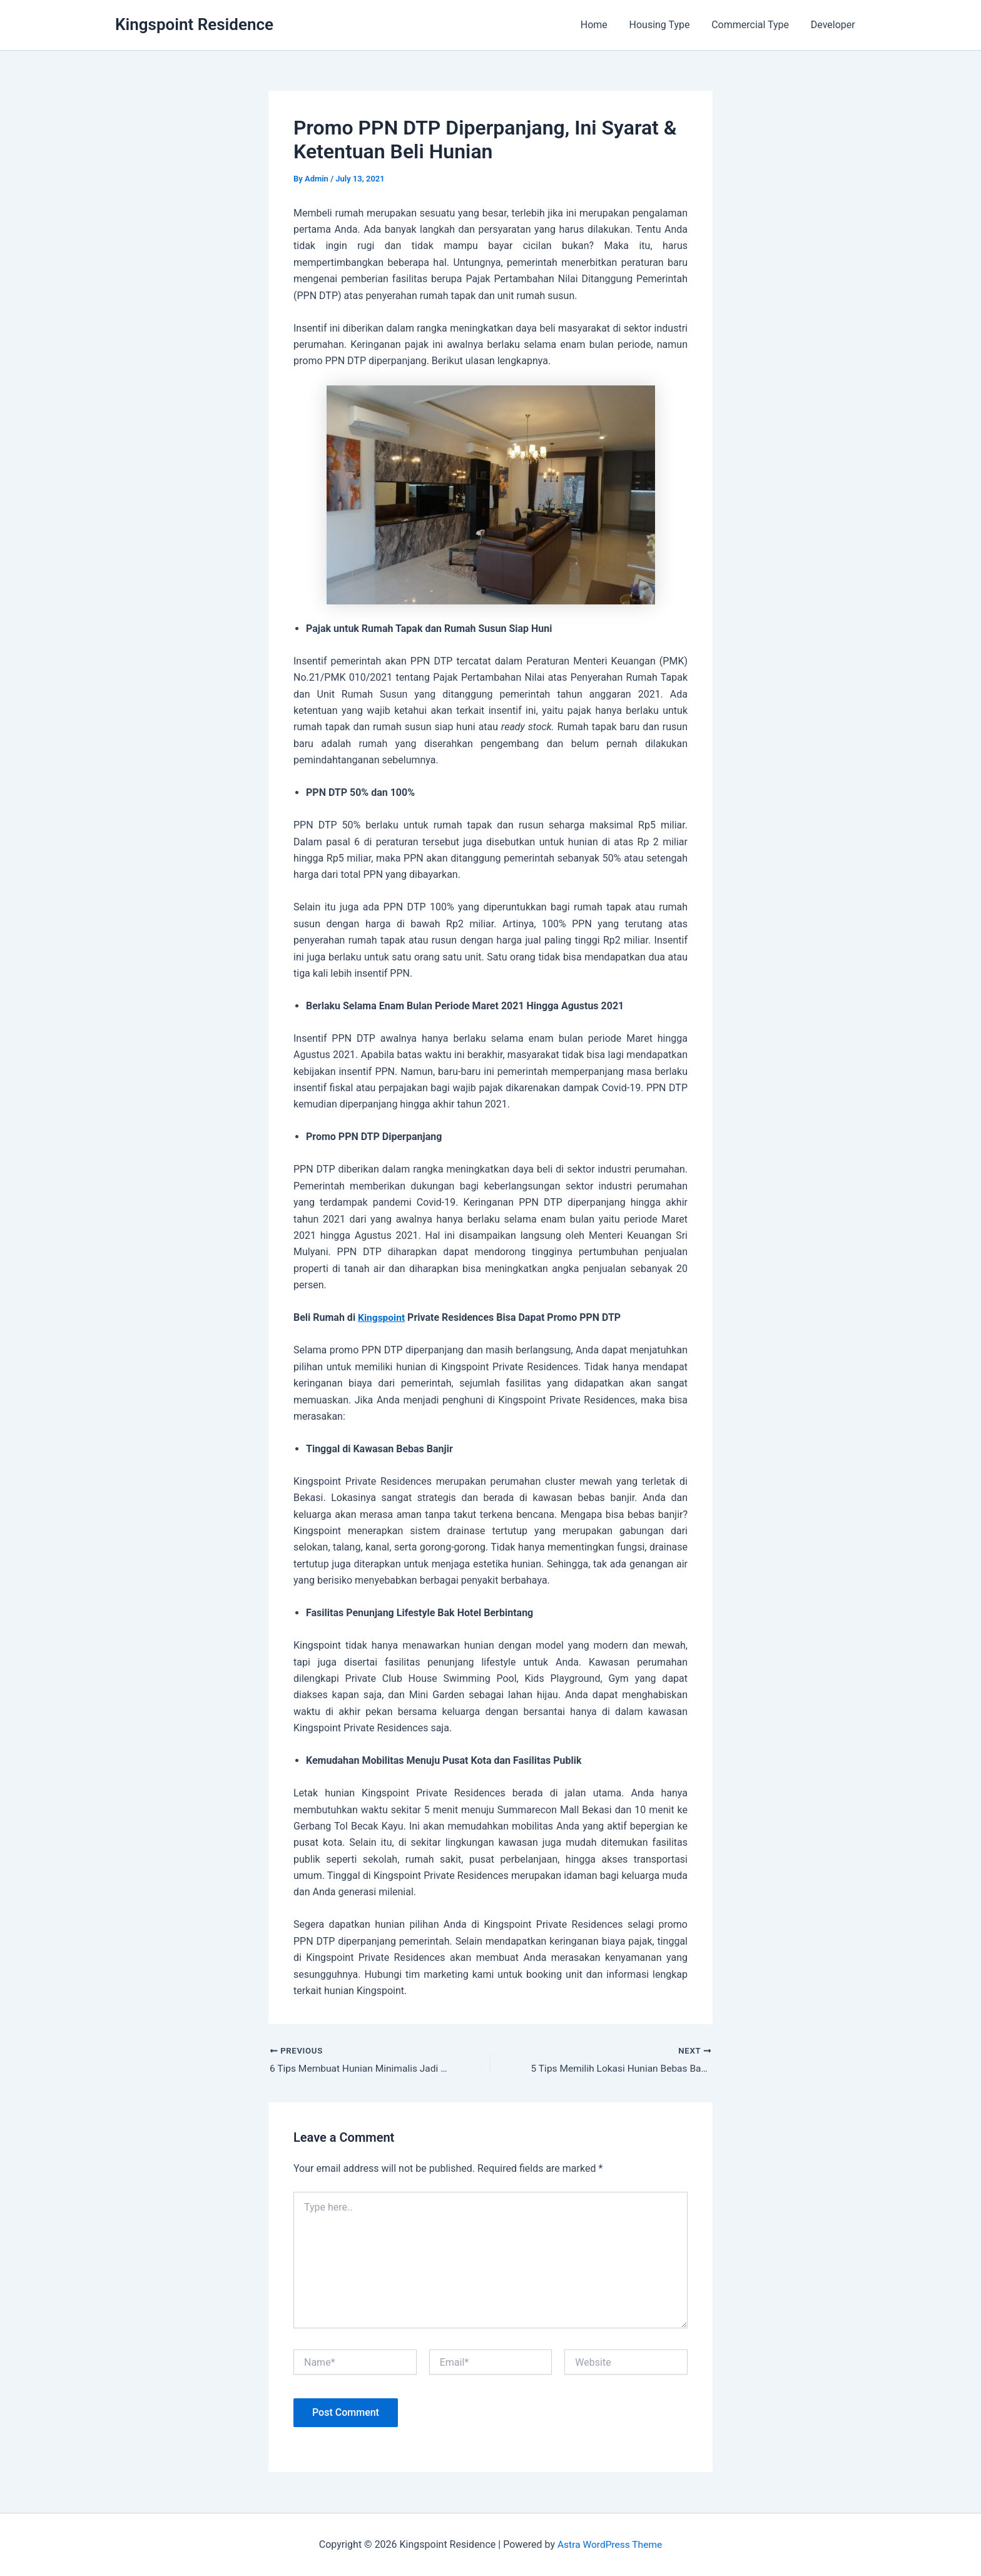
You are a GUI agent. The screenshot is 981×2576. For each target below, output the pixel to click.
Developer (833, 25)
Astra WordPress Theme (609, 2544)
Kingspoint (382, 1317)
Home (599, 25)
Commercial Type (752, 25)
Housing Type (663, 25)
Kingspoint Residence (194, 24)
